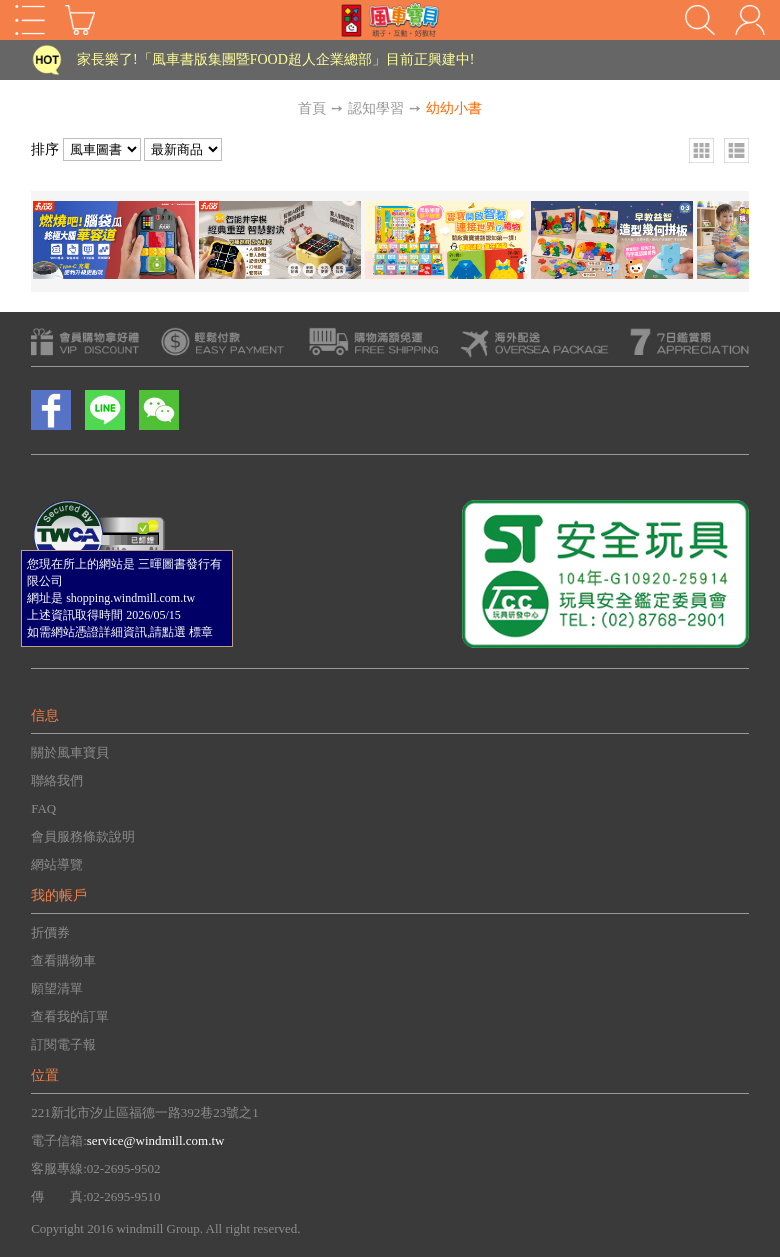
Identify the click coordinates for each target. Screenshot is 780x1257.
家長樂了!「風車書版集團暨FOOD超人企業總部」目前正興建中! (275, 59)
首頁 (312, 108)
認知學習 (376, 108)
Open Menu (30, 20)
